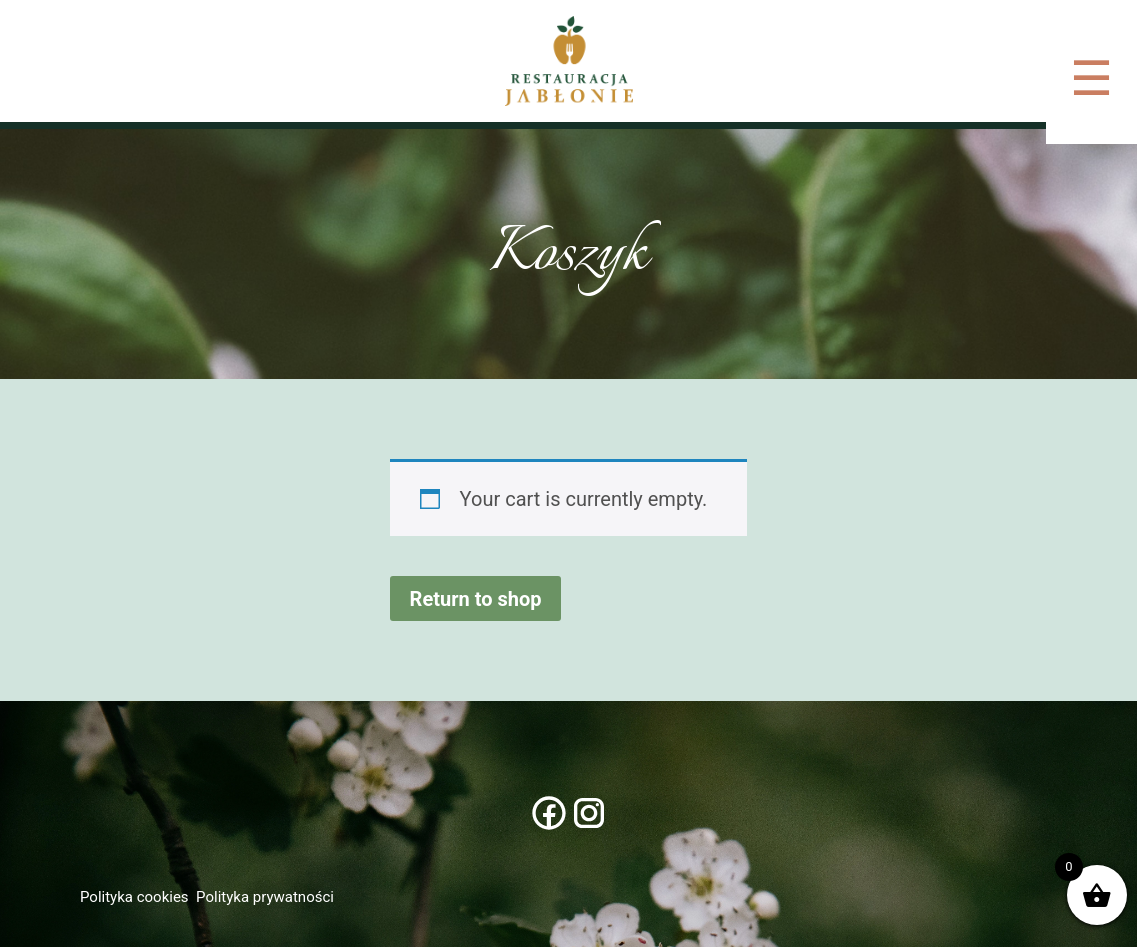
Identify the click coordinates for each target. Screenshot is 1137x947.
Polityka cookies (134, 897)
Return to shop (476, 599)
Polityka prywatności (265, 897)
